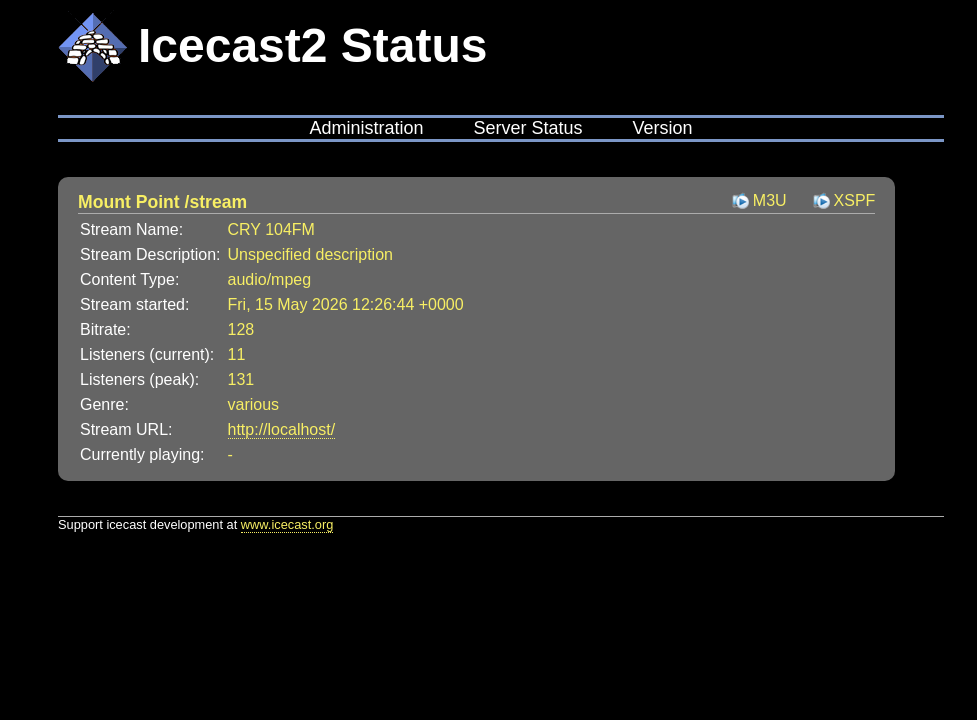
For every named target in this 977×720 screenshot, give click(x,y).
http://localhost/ (282, 429)
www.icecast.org (287, 524)
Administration (366, 128)
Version (663, 128)
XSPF (855, 200)
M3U (770, 200)
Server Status (527, 128)
